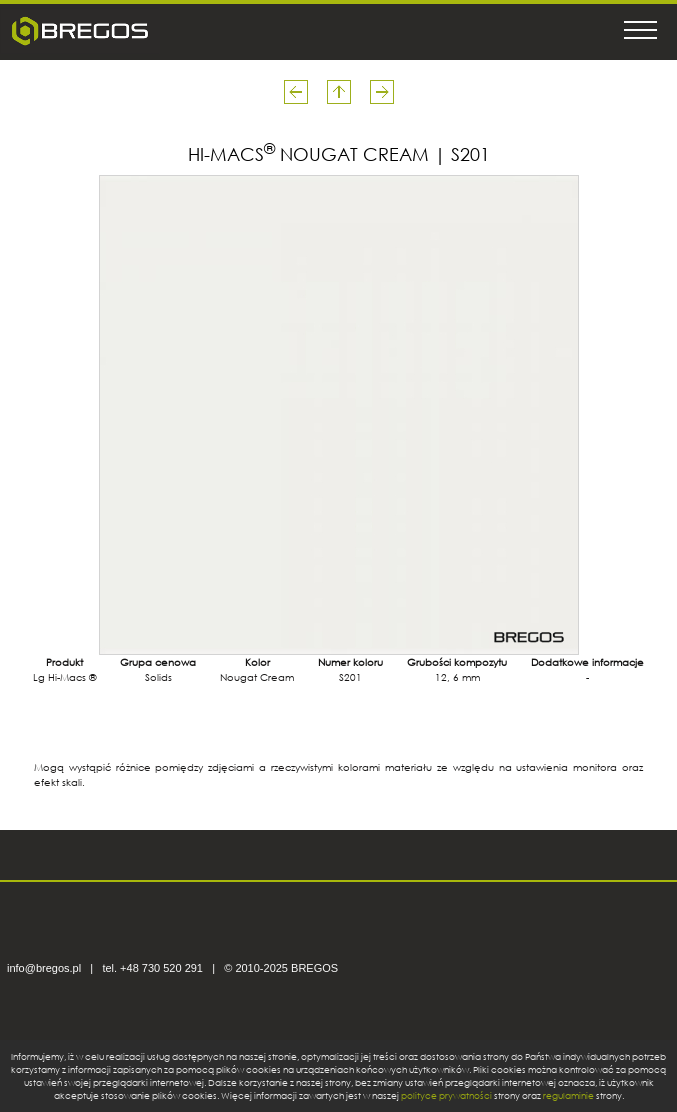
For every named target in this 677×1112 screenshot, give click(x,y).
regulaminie (568, 1095)
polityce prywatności (446, 1095)
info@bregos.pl (44, 968)
